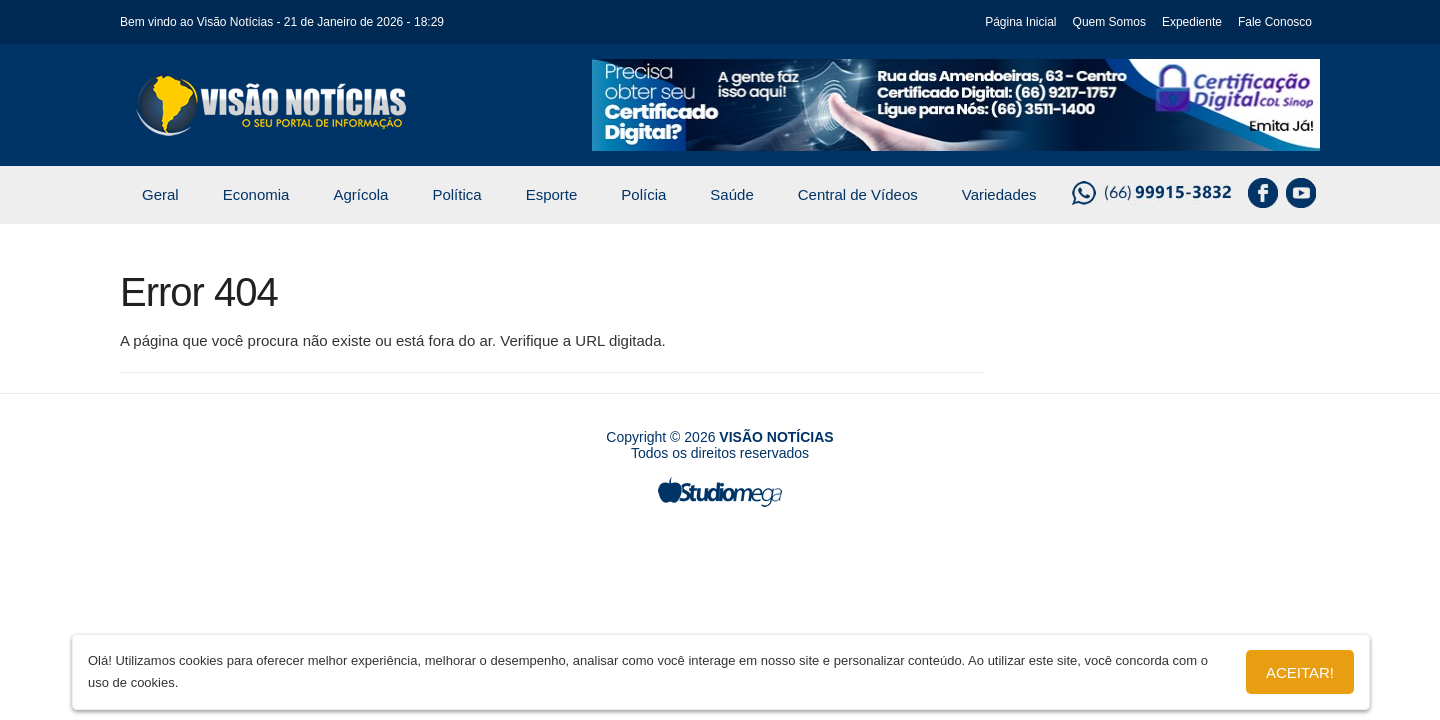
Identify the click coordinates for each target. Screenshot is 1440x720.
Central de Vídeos (858, 194)
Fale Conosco (1275, 22)
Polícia (643, 194)
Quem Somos (1109, 22)
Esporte (552, 194)
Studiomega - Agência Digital (720, 491)
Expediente (1192, 22)
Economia (256, 194)
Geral (160, 194)
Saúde (731, 194)
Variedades (999, 194)
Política (456, 194)
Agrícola (360, 194)
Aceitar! (1300, 672)
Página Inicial (1020, 22)
